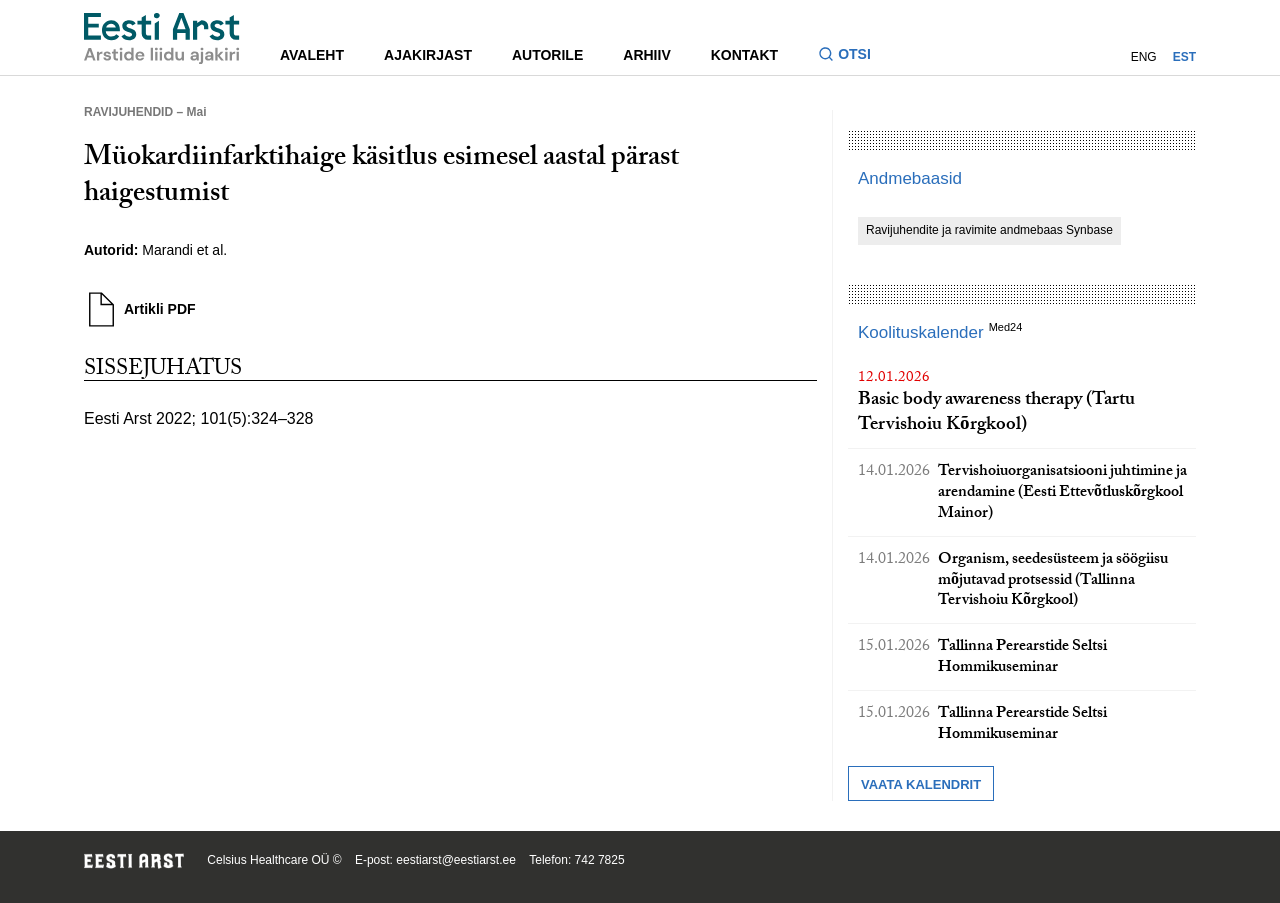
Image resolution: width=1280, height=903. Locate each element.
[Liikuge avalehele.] (162, 38)
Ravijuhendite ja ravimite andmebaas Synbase (989, 230)
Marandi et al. (184, 250)
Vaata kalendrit (921, 784)
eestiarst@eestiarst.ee (456, 860)
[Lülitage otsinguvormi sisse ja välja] (852, 56)
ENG (1144, 57)
